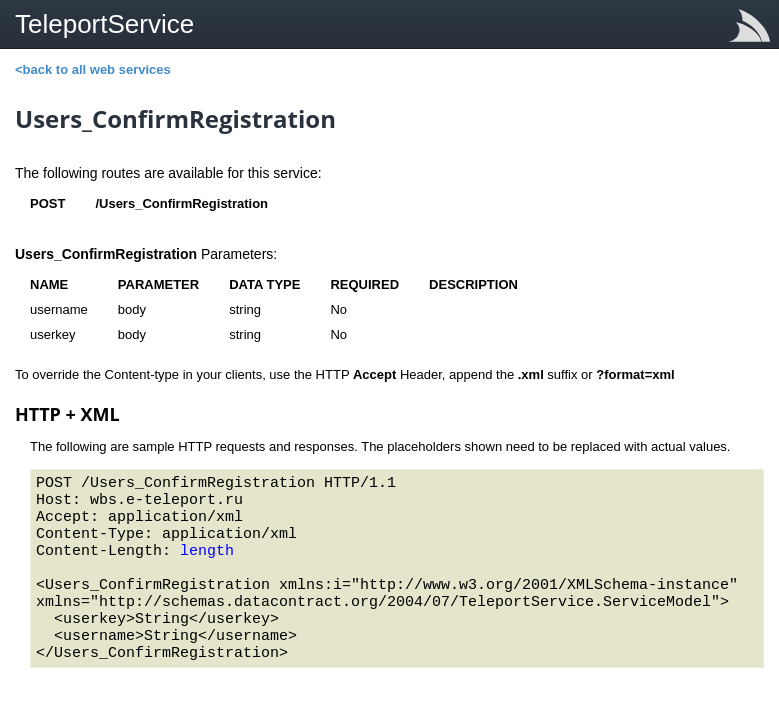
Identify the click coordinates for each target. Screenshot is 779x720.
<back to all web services (93, 69)
